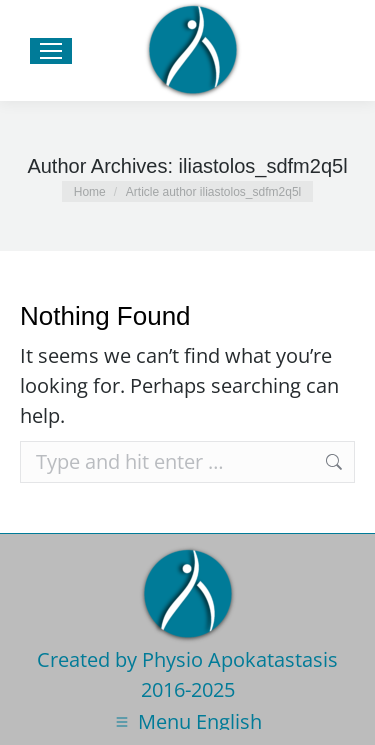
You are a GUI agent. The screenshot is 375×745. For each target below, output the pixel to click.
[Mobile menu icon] (51, 51)
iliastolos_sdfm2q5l (263, 166)
